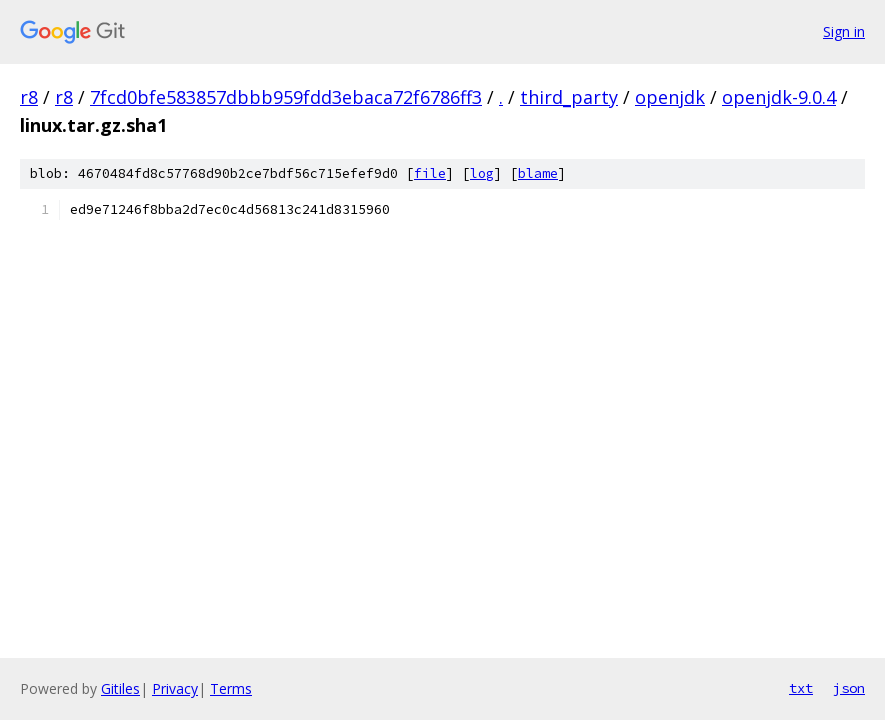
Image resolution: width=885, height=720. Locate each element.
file (430, 173)
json (849, 688)
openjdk (670, 97)
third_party (569, 97)
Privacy (175, 688)
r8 (29, 97)
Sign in (844, 31)
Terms (231, 688)
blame (538, 173)
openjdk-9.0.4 (779, 97)
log (482, 173)
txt (801, 688)
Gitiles (120, 688)
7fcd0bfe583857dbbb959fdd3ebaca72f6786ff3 (286, 97)
